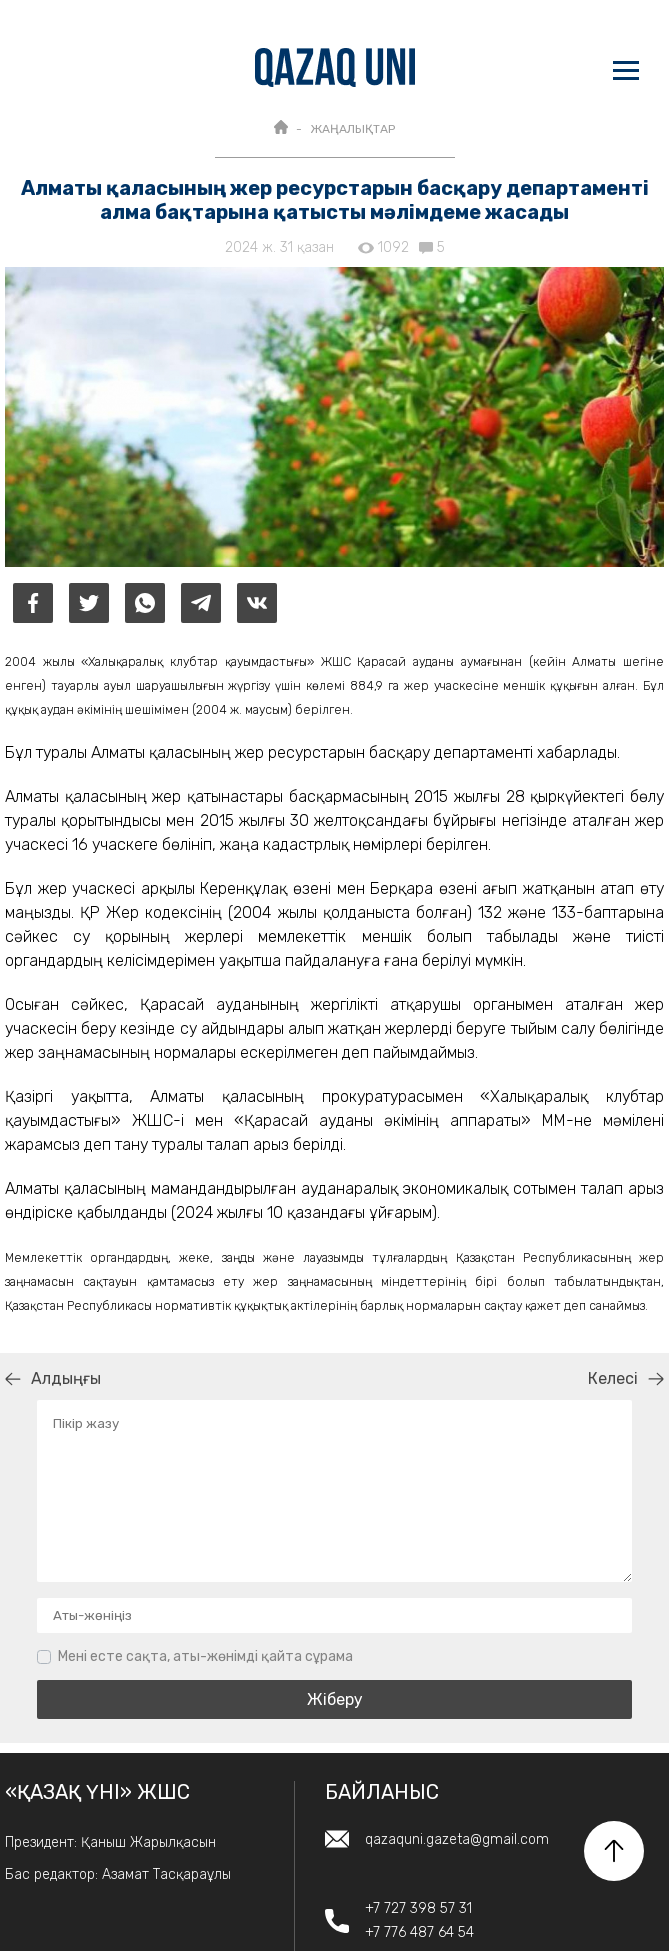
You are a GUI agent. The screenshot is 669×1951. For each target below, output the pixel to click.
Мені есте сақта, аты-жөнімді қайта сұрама (205, 1656)
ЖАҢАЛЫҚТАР (352, 129)
